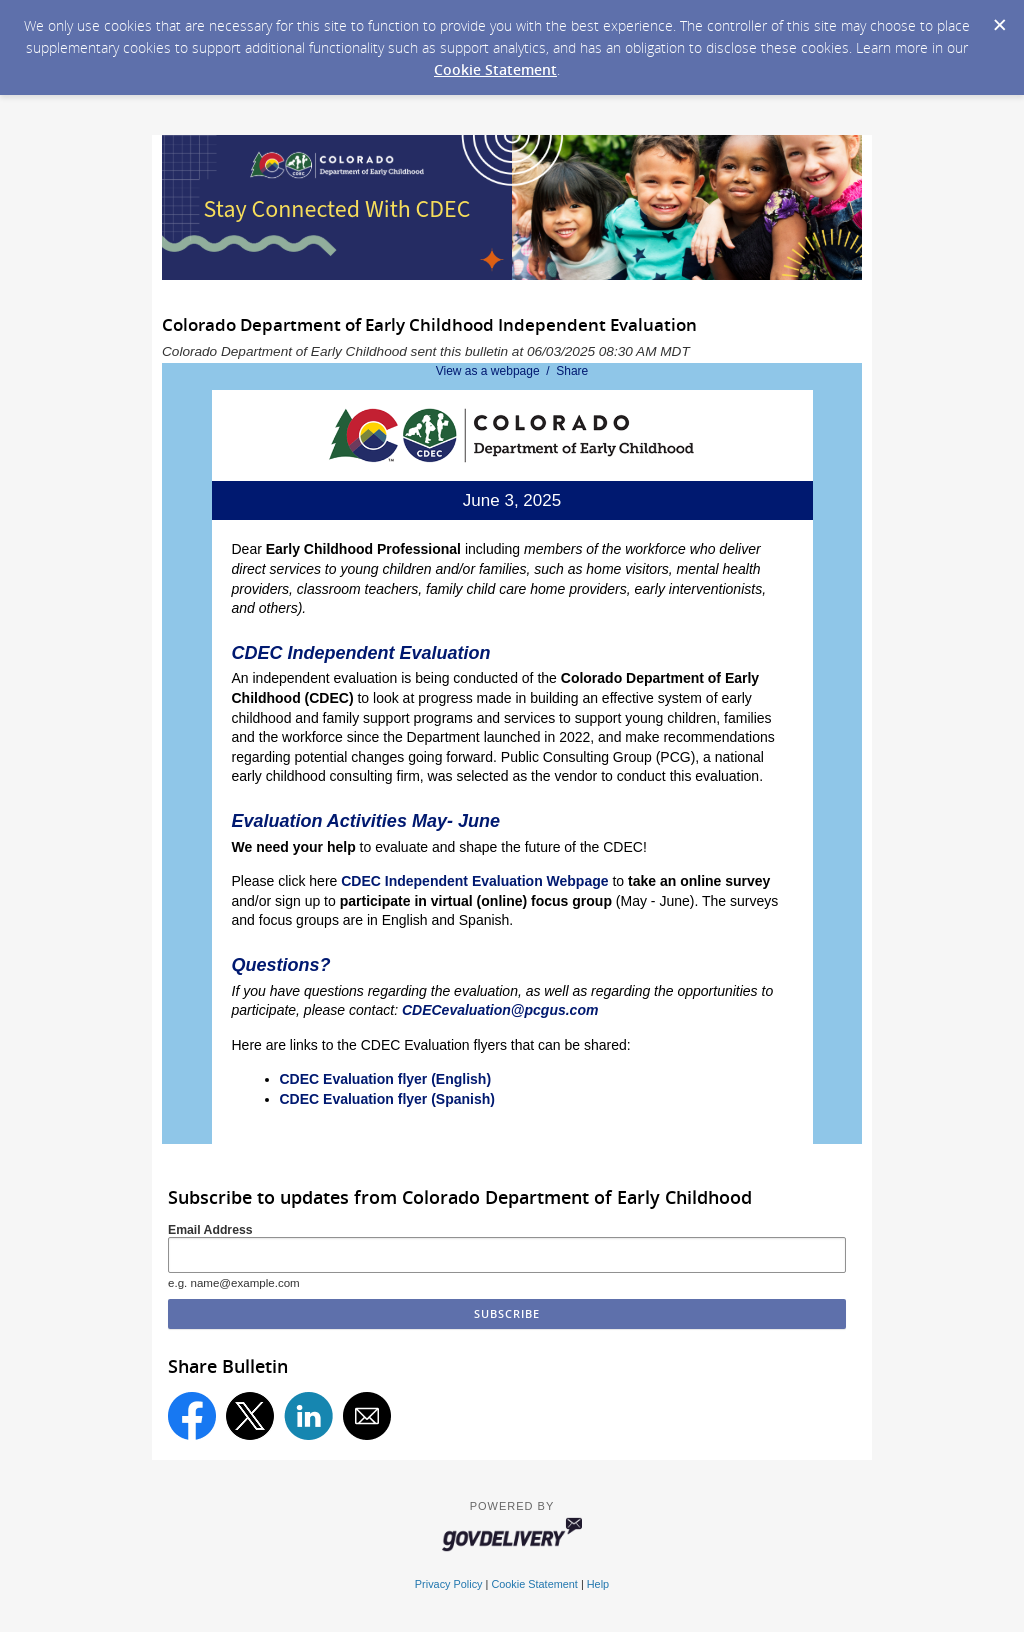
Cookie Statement (495, 69)
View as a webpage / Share (512, 371)
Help (598, 1584)
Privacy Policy (449, 1584)
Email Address (210, 1230)
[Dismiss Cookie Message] (999, 19)
